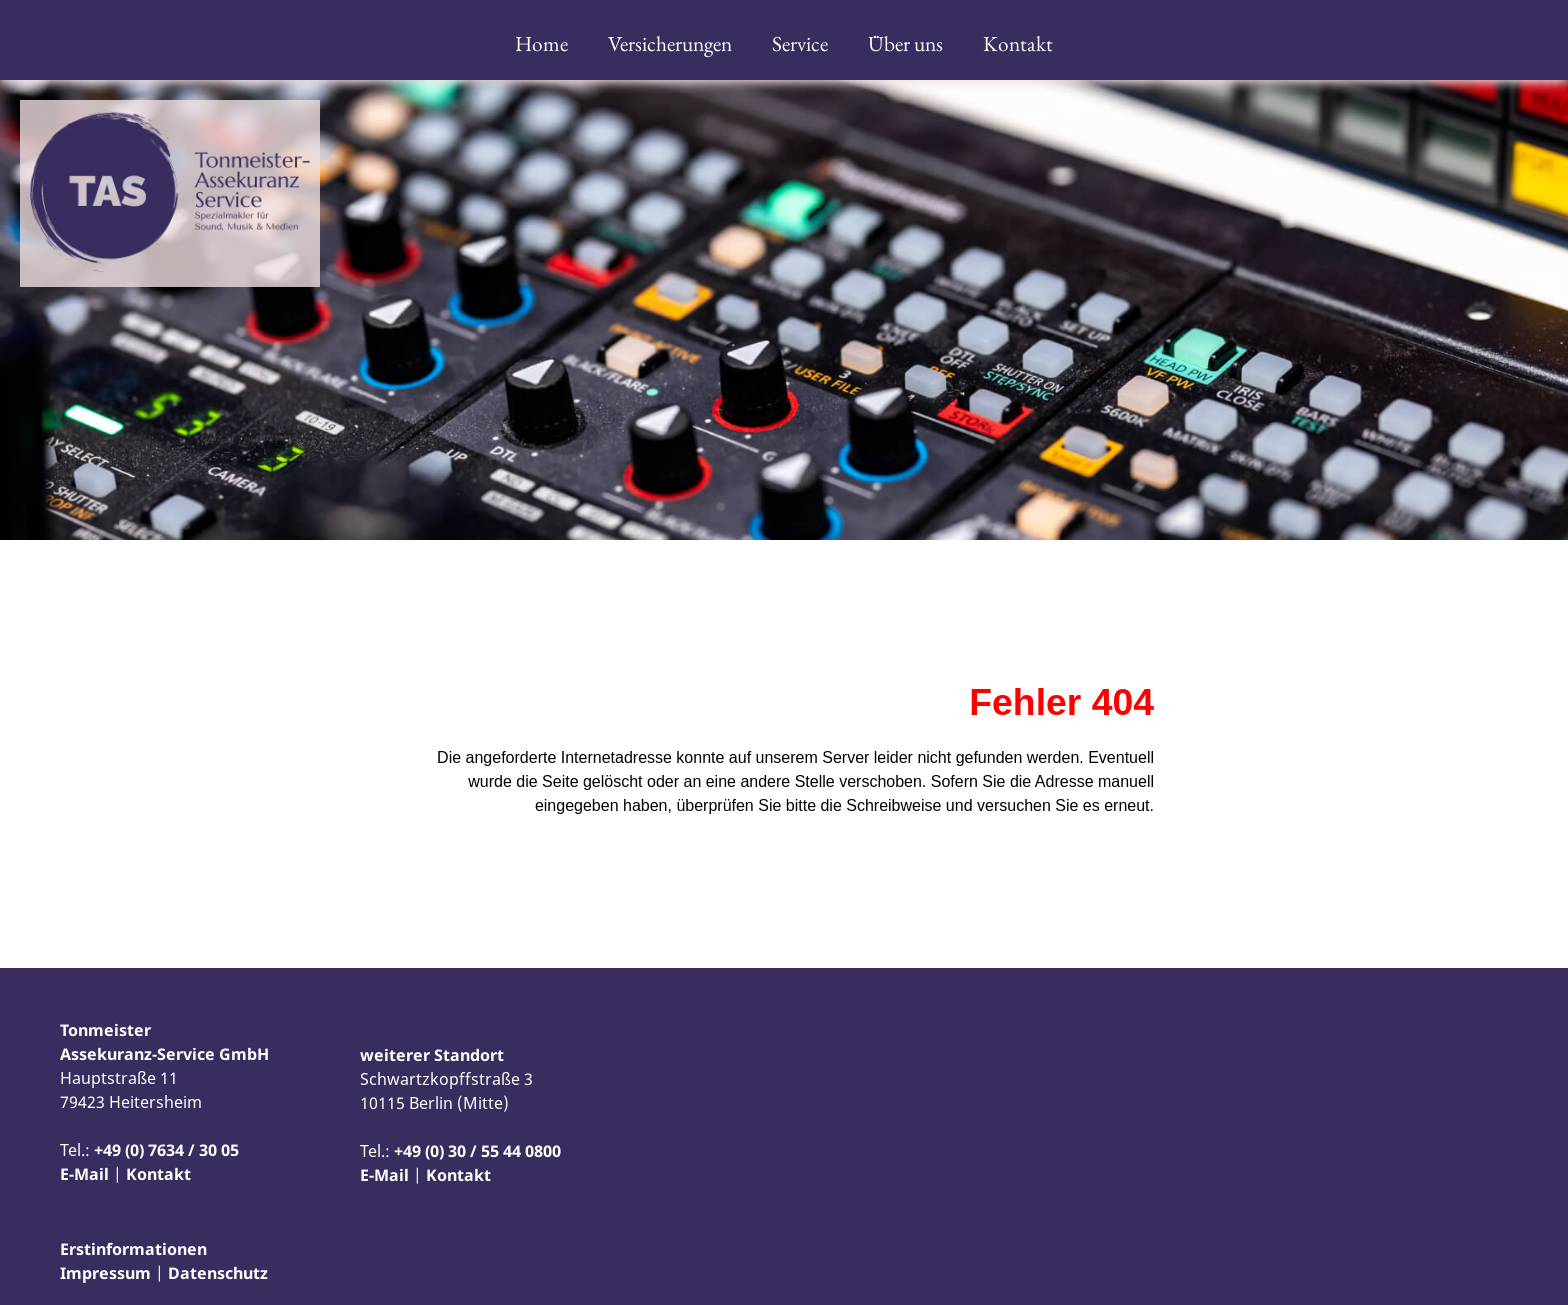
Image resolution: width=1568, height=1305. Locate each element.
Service (800, 43)
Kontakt (1018, 43)
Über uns (905, 43)
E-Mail (84, 1174)
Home (541, 43)
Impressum (105, 1273)
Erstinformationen (133, 1249)
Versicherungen (670, 43)
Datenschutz (218, 1273)
